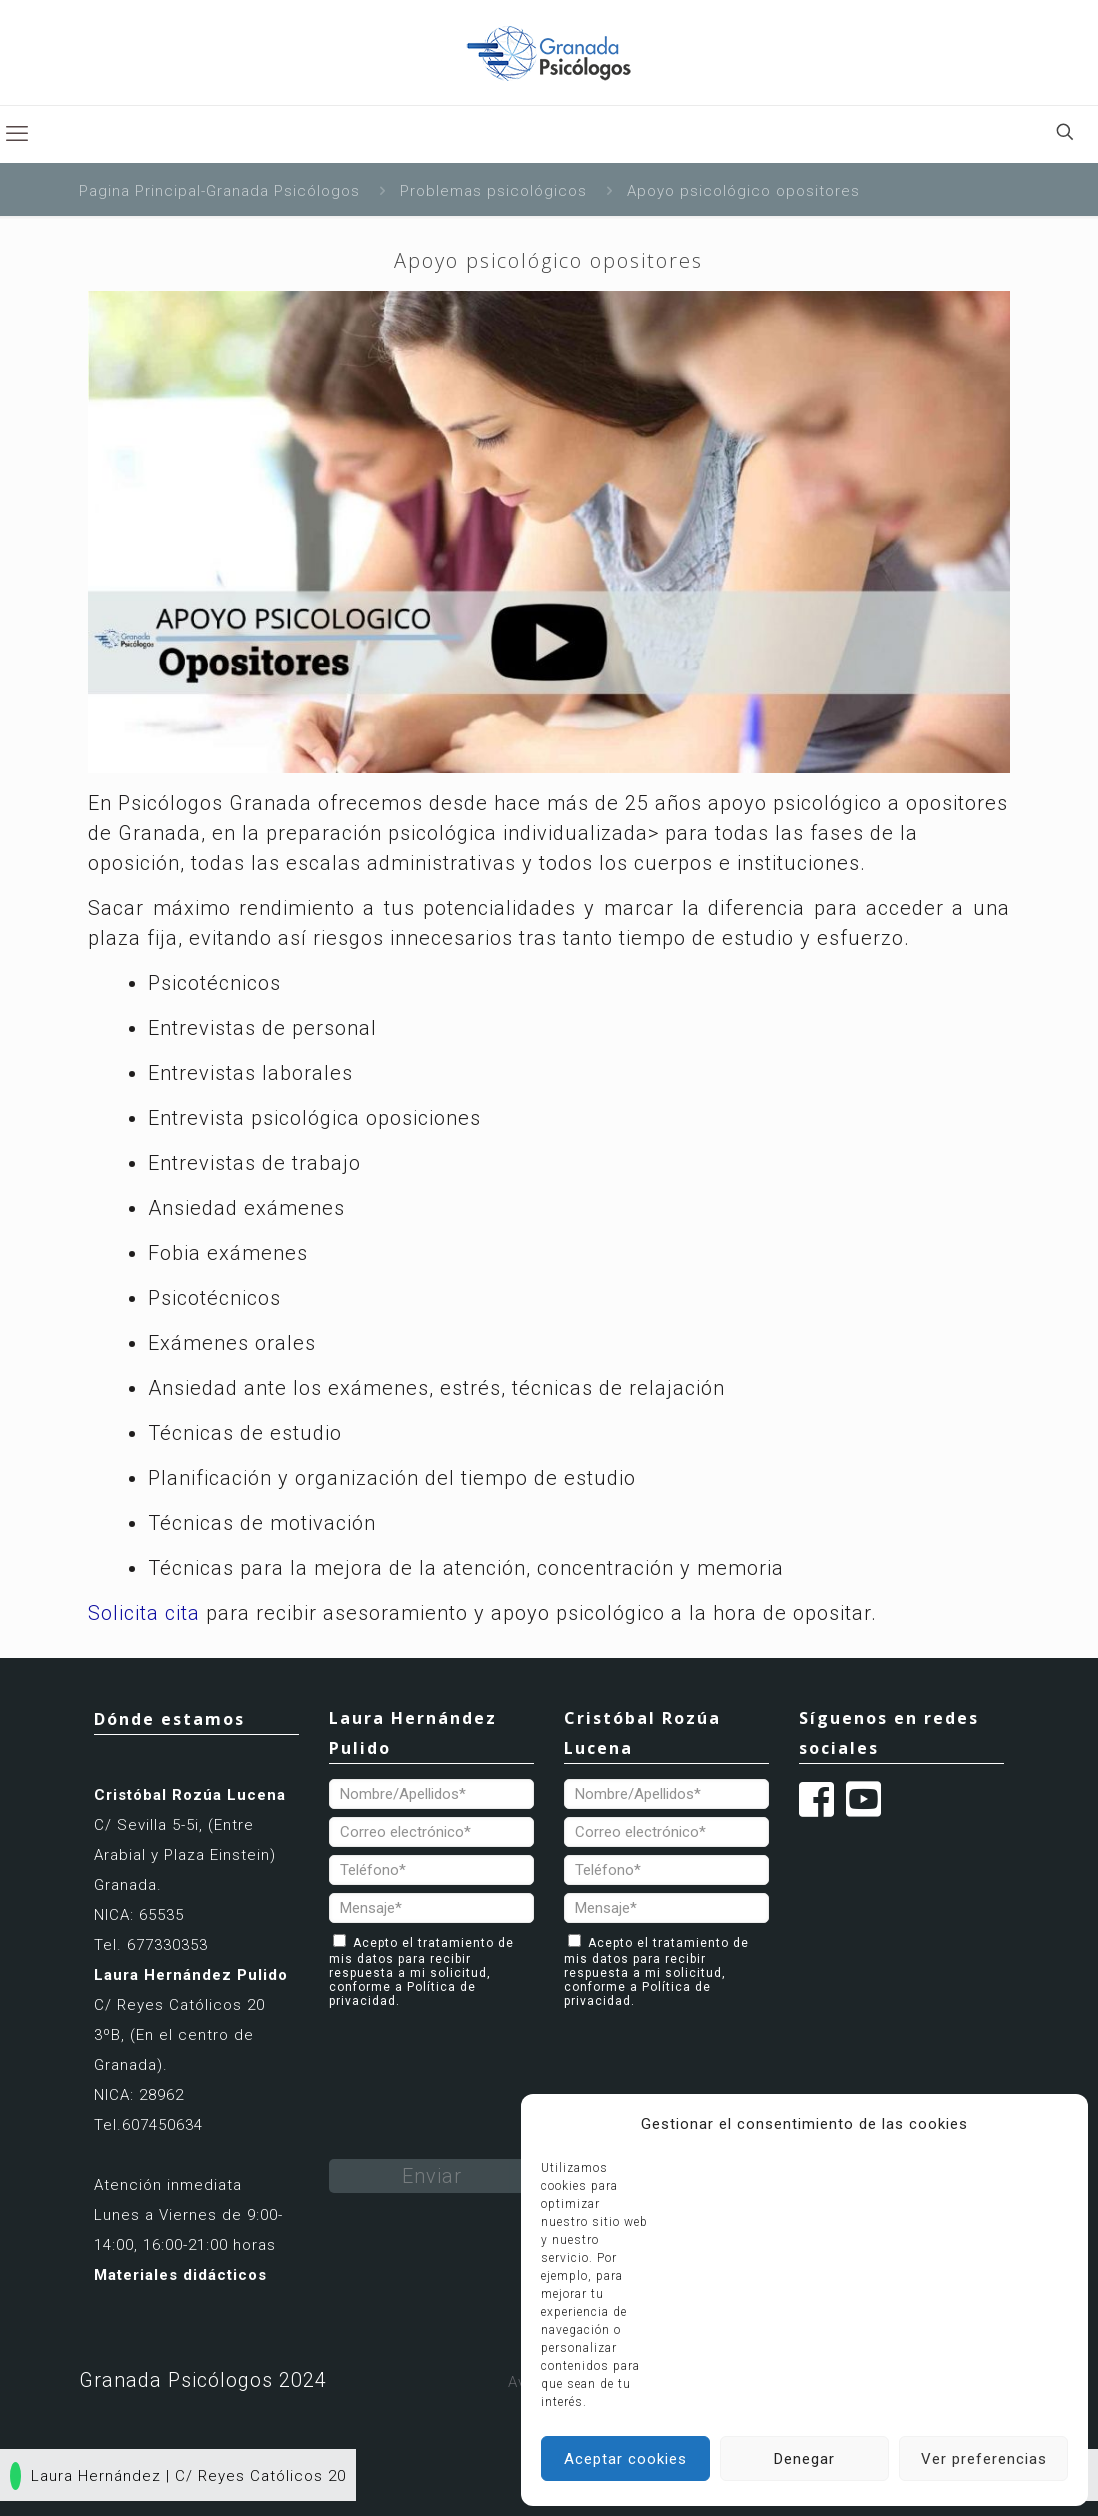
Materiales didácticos (180, 2275)
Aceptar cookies (625, 2459)
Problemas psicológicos (493, 191)
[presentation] (481, 2057)
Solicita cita (144, 1613)
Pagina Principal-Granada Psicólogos (219, 191)
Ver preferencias (984, 2459)
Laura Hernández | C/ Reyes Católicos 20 (178, 2476)
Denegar (804, 2459)
